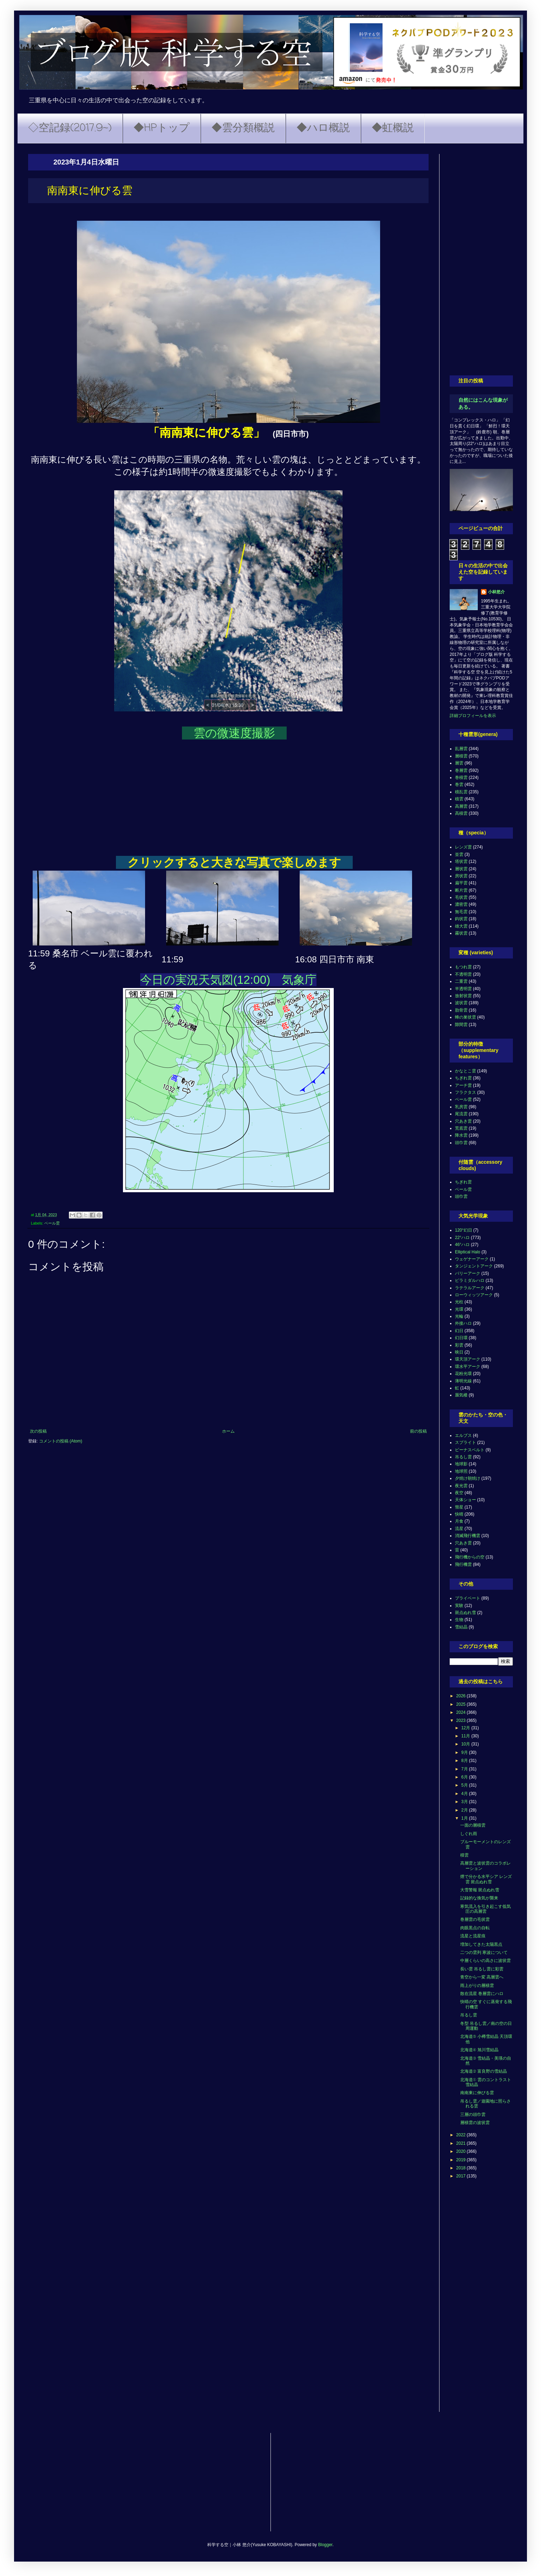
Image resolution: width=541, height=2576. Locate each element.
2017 (461, 2176)
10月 (466, 1744)
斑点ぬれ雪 (465, 1612)
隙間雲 (461, 1024)
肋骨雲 (461, 1010)
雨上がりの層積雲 (477, 1985)
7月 (465, 1769)
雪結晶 (461, 1627)
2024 (461, 1712)
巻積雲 (461, 777)
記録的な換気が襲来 (479, 1898)
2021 (461, 2143)
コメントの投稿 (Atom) (60, 1441)
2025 (461, 1704)
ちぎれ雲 (463, 1078)
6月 (465, 1777)
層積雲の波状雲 (475, 2122)
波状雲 (461, 1002)
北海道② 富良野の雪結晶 (483, 2071)
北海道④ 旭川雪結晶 (479, 2049)
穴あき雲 (463, 1121)
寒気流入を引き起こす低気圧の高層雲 (485, 1909)
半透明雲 (463, 988)
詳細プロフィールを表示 (473, 715)
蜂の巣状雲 (465, 1017)
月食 (459, 1521)
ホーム (228, 1431)
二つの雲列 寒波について (484, 1952)
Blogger (325, 2544)
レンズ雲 (463, 847)
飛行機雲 (463, 1564)
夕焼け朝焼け (467, 1478)
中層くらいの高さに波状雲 (485, 1960)
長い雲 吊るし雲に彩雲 (481, 1969)
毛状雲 (461, 897)
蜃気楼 (461, 1395)
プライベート (467, 1598)
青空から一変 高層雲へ (481, 1977)
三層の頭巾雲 (472, 2114)
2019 (461, 2159)
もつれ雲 (463, 966)
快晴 (459, 1514)
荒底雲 (461, 1128)
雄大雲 (461, 926)
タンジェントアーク (474, 1266)
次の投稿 (38, 1431)
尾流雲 (461, 1113)
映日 (459, 1352)
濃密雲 (461, 904)
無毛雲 (461, 911)
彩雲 (459, 1345)
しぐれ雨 (468, 1833)
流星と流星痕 (472, 1935)
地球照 (461, 1471)
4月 (465, 1793)
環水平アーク (467, 1366)
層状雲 (461, 868)
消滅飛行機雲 (467, 1535)
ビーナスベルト (469, 1449)
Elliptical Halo (467, 1252)
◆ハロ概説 (323, 128)
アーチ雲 (463, 1085)
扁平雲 (461, 882)
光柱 (459, 1301)
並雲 (459, 854)
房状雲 (461, 875)
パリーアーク (467, 1273)
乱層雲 (461, 748)
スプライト (465, 1442)
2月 (465, 1810)
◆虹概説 (393, 128)
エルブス (463, 1435)
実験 (459, 1605)
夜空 (459, 1492)
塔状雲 (461, 861)
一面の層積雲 (472, 1825)
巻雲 (459, 784)
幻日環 (461, 1337)
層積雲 (461, 756)
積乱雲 (461, 791)
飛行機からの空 (469, 1557)
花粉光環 (463, 1373)
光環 (459, 1309)
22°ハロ (462, 1237)
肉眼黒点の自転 (475, 1927)
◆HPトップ (161, 128)
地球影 (461, 1463)
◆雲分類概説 (243, 128)
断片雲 (461, 890)
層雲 (459, 763)
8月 (465, 1760)
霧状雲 (461, 933)
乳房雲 (461, 1106)
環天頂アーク (467, 1359)
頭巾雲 (461, 1142)
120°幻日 (463, 1230)
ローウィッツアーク (474, 1294)
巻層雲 (461, 770)
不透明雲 (463, 974)
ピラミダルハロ (469, 1280)
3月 (465, 1801)
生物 (459, 1619)
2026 (461, 1695)
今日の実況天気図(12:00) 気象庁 (228, 979)
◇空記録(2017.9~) (70, 128)
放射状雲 (463, 995)
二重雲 (461, 981)
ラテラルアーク (469, 1287)
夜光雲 (461, 1485)
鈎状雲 (461, 918)
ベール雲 (52, 1223)
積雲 (459, 798)
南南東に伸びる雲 (477, 2092)
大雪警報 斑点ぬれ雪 (479, 1889)
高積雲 (461, 813)
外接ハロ (463, 1323)
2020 (461, 2151)
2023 (461, 1720)
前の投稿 (418, 1431)
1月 (465, 1818)
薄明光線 (463, 1381)
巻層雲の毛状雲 (475, 1919)
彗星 (459, 1507)
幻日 (459, 1330)
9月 (465, 1752)
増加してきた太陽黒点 (481, 1944)
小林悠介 (496, 591)
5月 (465, 1785)
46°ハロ (462, 1244)
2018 (461, 2167)
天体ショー (465, 1499)
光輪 (459, 1316)
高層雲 (461, 806)
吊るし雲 (463, 1456)
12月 (466, 1727)
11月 (466, 1736)
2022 (461, 2134)
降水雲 (461, 1135)
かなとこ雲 (465, 1071)
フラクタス (465, 1092)
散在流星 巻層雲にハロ (481, 1993)
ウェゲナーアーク (472, 1259)
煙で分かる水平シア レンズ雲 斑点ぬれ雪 (486, 1879)
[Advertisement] (481, 259)
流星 (459, 1528)
